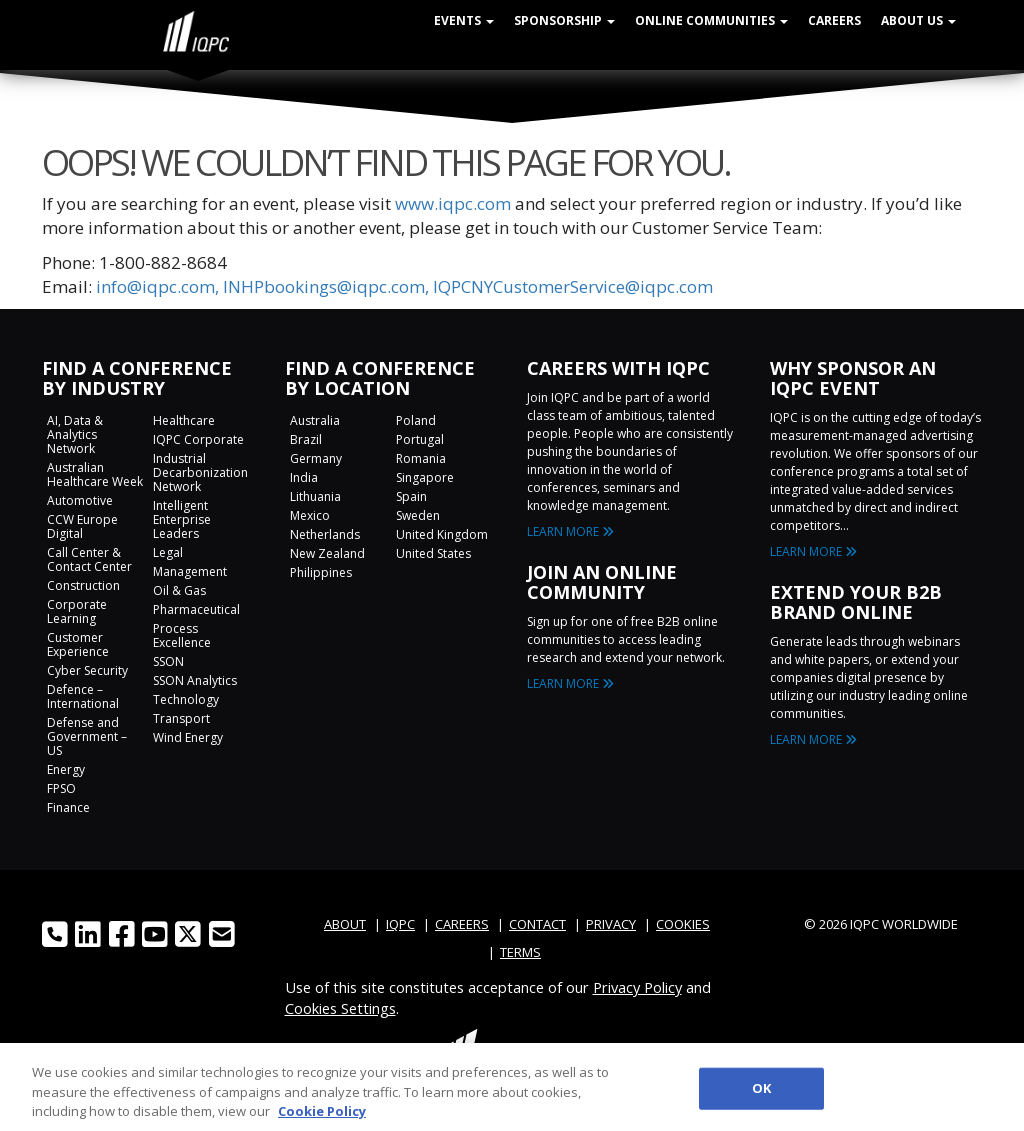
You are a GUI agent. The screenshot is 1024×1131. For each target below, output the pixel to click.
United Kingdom (442, 534)
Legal (168, 552)
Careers (834, 20)
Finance (68, 807)
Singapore (425, 477)
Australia (315, 420)
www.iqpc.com (453, 203)
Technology (186, 699)
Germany (316, 458)
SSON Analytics (195, 680)
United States (433, 553)
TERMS (520, 952)
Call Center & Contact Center (89, 559)
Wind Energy (188, 737)
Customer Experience (78, 644)
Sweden (418, 515)
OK (761, 1095)
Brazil (306, 439)
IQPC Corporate (198, 439)
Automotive (80, 500)
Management (190, 571)
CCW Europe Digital (82, 526)
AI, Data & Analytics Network (75, 434)
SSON (168, 661)
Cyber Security (87, 670)
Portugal (420, 439)
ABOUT (345, 924)
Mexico (310, 515)
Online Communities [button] (711, 20)
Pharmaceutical (196, 609)
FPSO (61, 788)
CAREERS (462, 924)
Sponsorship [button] (564, 20)
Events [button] (464, 20)
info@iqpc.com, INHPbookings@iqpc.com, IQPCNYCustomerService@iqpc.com (404, 286)
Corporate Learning (77, 611)
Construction (83, 585)
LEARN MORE (570, 531)
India (304, 477)
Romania (421, 458)
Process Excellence (182, 635)
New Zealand (327, 553)
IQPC (400, 924)
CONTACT (537, 924)
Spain (411, 496)
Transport (181, 718)
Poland (416, 420)
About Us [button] (918, 20)
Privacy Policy (637, 987)
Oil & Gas (179, 590)
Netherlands (325, 534)
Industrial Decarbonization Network (200, 472)
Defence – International (83, 696)
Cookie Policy (322, 1118)
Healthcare (184, 420)
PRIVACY (611, 924)
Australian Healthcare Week (95, 474)
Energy (66, 769)
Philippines (321, 572)
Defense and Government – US (87, 736)
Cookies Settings (340, 1008)
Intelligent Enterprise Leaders (182, 519)
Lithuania (315, 496)
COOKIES (683, 924)
